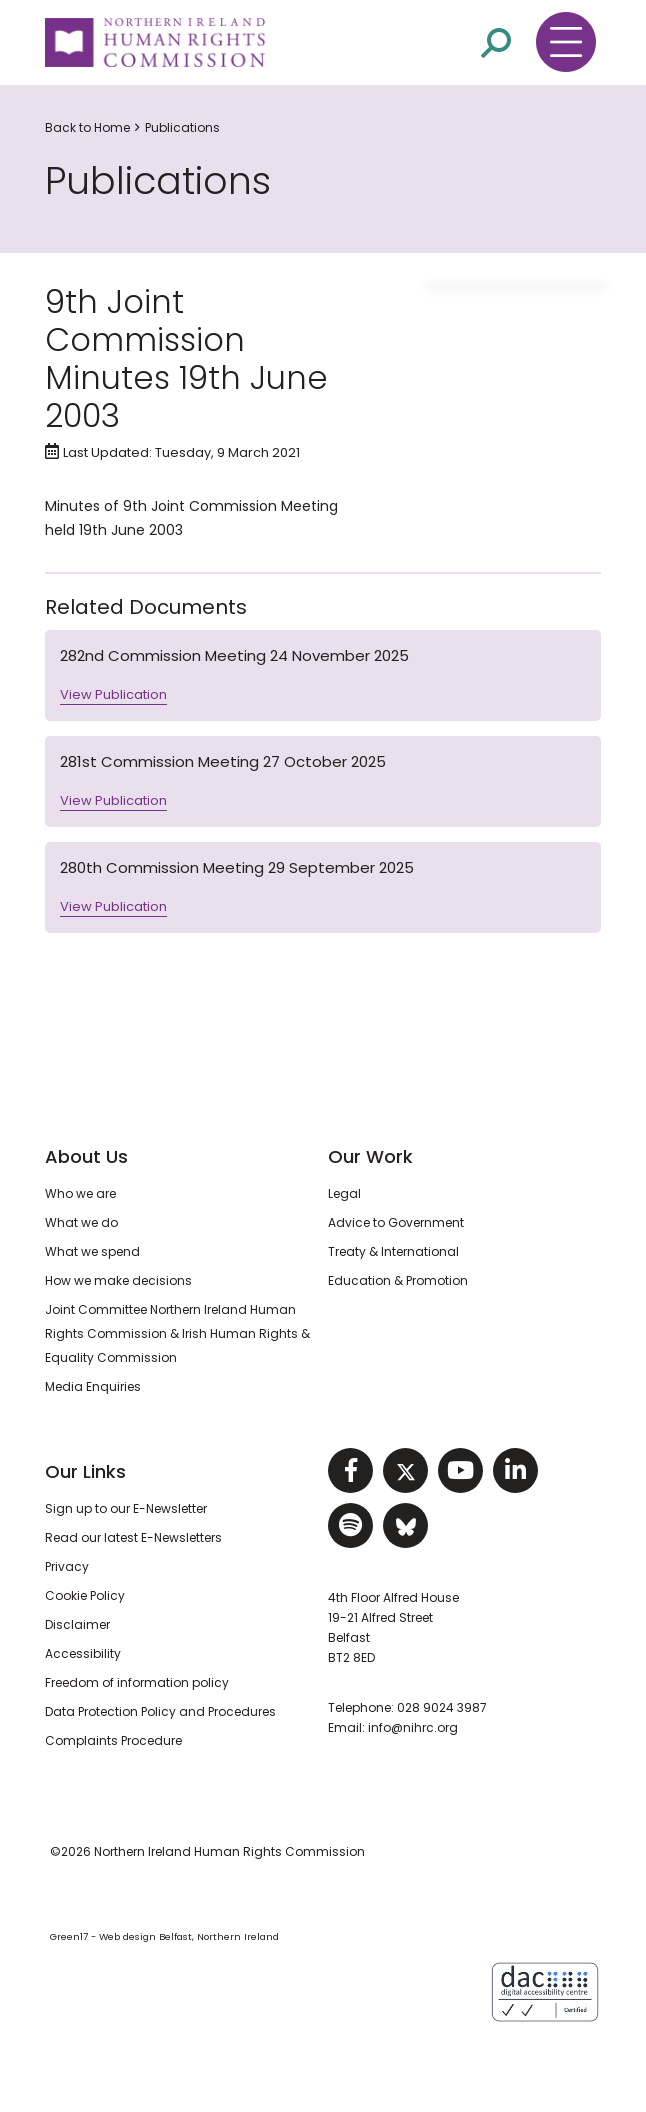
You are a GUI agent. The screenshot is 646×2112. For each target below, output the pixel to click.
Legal (344, 1193)
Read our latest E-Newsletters (133, 1537)
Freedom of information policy (137, 1682)
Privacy (67, 1566)
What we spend (92, 1251)
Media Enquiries (93, 1386)
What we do (81, 1222)
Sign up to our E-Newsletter (126, 1508)
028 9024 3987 (442, 1707)
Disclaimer (77, 1624)
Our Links (85, 1471)
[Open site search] (496, 43)
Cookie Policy (85, 1595)
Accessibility (83, 1653)
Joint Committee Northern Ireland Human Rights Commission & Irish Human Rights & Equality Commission (177, 1333)
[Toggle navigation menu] (566, 42)
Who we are (80, 1193)
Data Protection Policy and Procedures (160, 1711)
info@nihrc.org (413, 1727)
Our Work (370, 1156)
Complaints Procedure (113, 1740)
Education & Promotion (398, 1280)
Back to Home (87, 127)
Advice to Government (396, 1222)
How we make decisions (118, 1280)
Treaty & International (393, 1251)
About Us (86, 1156)
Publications (182, 127)
